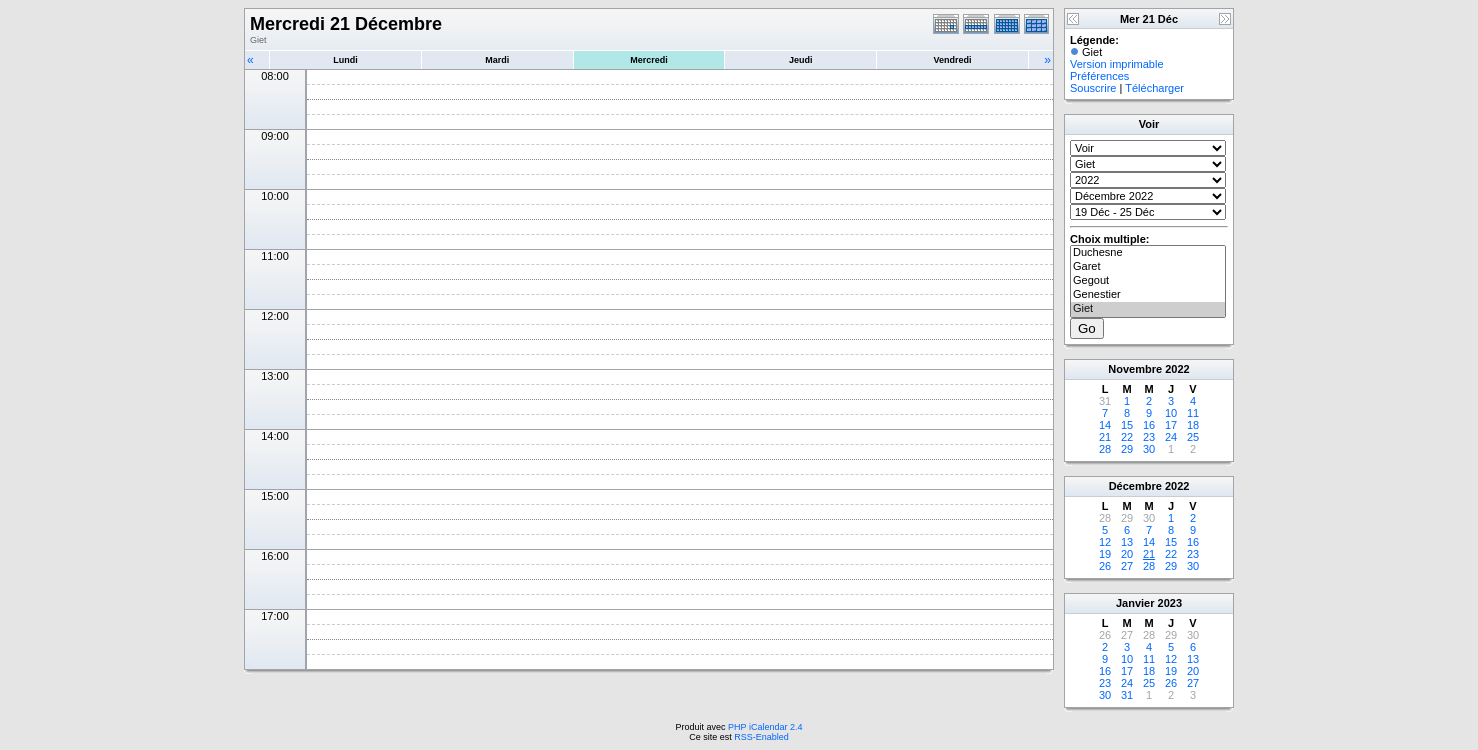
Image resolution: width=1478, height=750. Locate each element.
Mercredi (649, 60)
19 (1105, 554)
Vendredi (953, 60)
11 (1193, 413)
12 (1105, 542)
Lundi (345, 60)
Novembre (1135, 369)
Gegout (1148, 281)
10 (1171, 413)
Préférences (1099, 76)
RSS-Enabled (761, 737)
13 (1127, 542)
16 (1149, 425)
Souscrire (1093, 88)
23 (1149, 437)
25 (1193, 437)
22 (1127, 437)
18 (1193, 425)
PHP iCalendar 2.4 (765, 727)
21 (1105, 437)
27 (1127, 566)
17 (1171, 425)
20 (1127, 554)
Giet (1148, 309)
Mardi (497, 60)
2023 (1170, 603)
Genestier (1148, 295)
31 (1127, 695)
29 (1127, 449)
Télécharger (1154, 88)
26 (1105, 566)
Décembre (1135, 486)
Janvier (1135, 603)
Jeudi (801, 60)
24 (1171, 437)
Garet (1148, 267)
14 (1105, 425)
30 (1149, 449)
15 (1127, 425)
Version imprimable (1117, 64)
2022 (1177, 369)
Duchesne (1148, 253)
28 (1105, 449)
